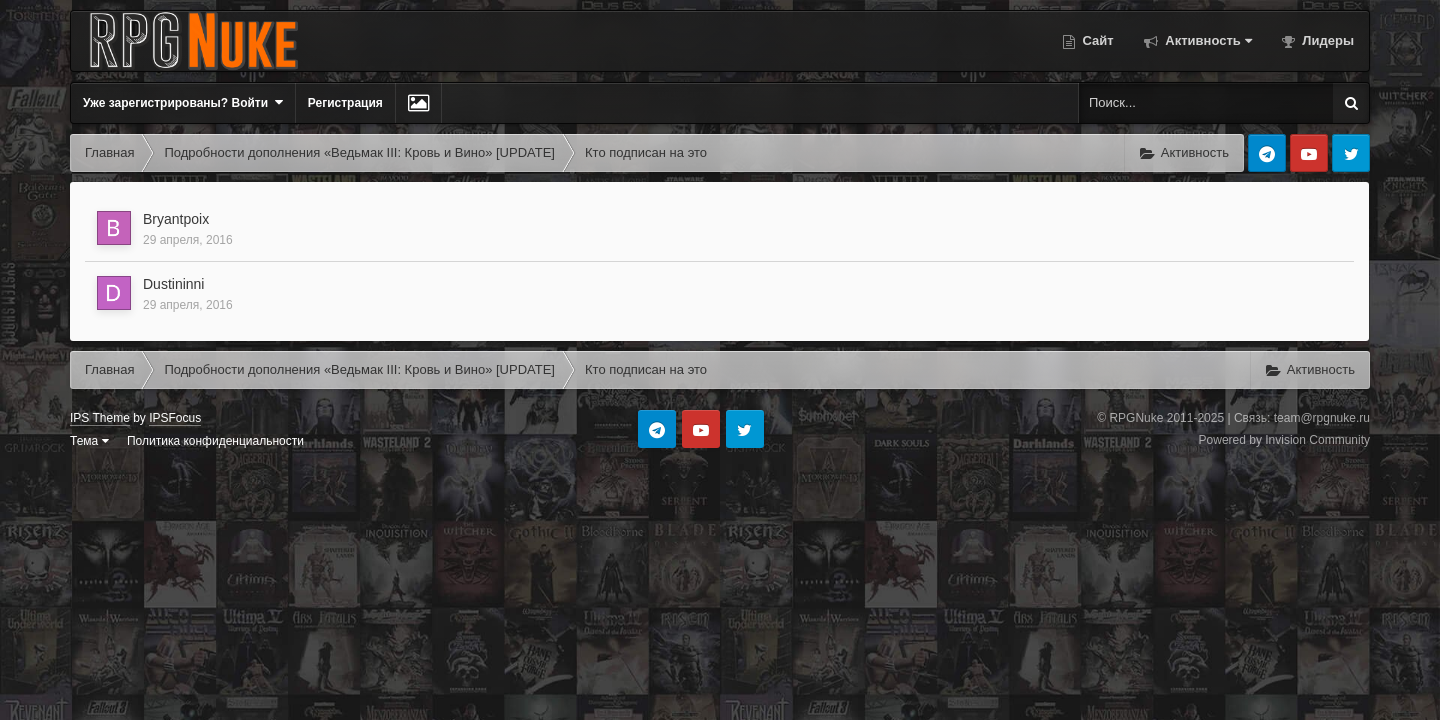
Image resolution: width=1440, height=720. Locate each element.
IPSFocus (175, 418)
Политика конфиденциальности (215, 441)
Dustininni (173, 284)
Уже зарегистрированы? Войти (183, 102)
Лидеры (1326, 40)
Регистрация (345, 103)
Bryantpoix (176, 219)
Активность (1207, 40)
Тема (89, 441)
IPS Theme (100, 418)
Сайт (1096, 40)
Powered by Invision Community (1284, 440)
